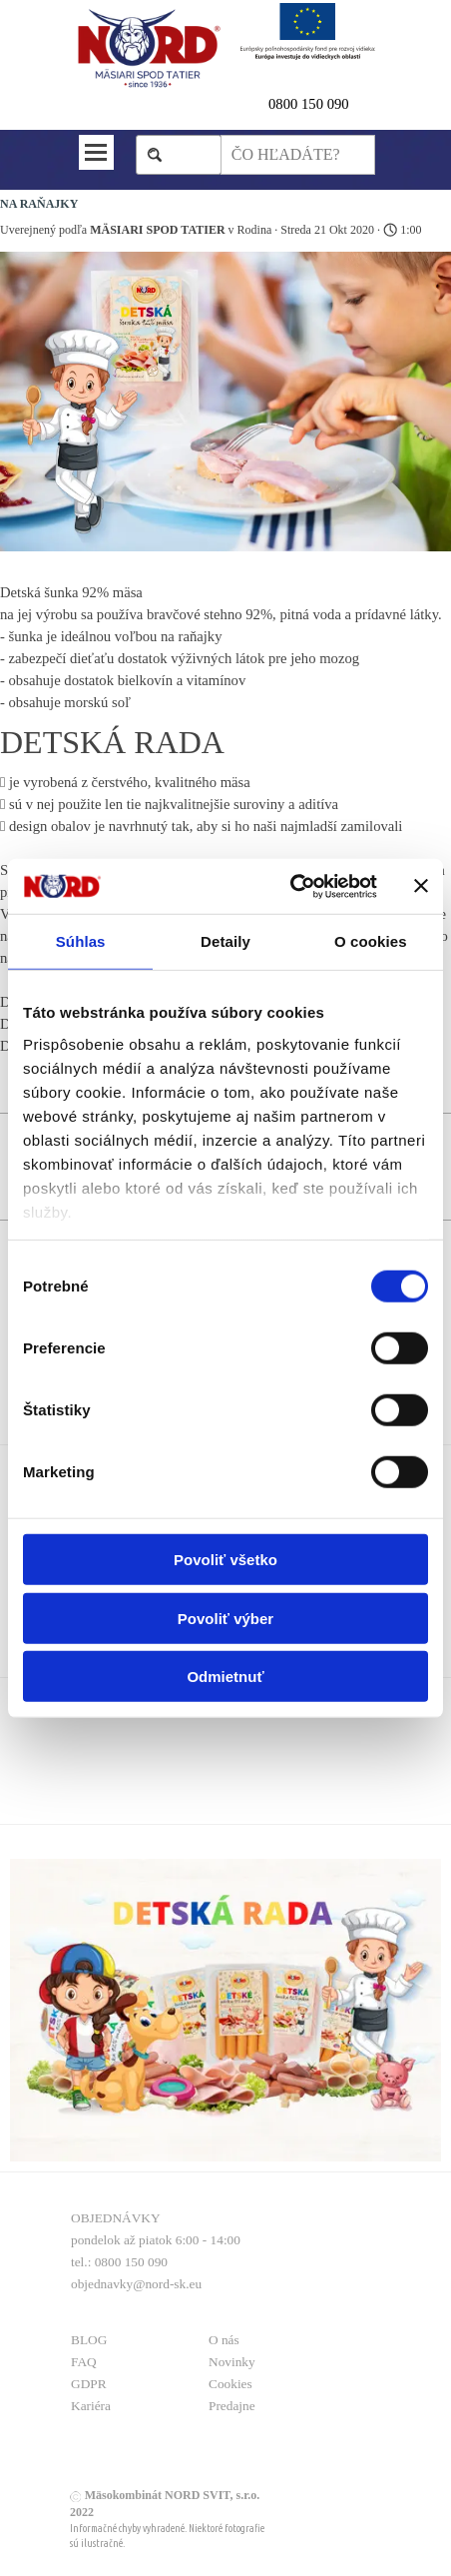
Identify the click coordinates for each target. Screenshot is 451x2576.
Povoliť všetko (225, 1559)
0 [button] (271, 104)
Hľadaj (188, 154)
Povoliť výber (225, 1617)
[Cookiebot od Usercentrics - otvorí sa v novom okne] (290, 886)
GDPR (89, 2383)
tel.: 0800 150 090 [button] (119, 2261)
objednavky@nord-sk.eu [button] (136, 2283)
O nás (224, 2339)
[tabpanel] (321, 104)
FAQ (84, 2361)
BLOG (89, 2339)
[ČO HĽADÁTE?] (298, 155)
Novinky (232, 2361)
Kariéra (91, 2405)
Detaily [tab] (225, 941)
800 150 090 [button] (311, 104)
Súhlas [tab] (81, 941)
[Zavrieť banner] (421, 886)
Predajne (232, 2405)
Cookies (230, 2383)
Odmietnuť (225, 1676)
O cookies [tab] (370, 941)
